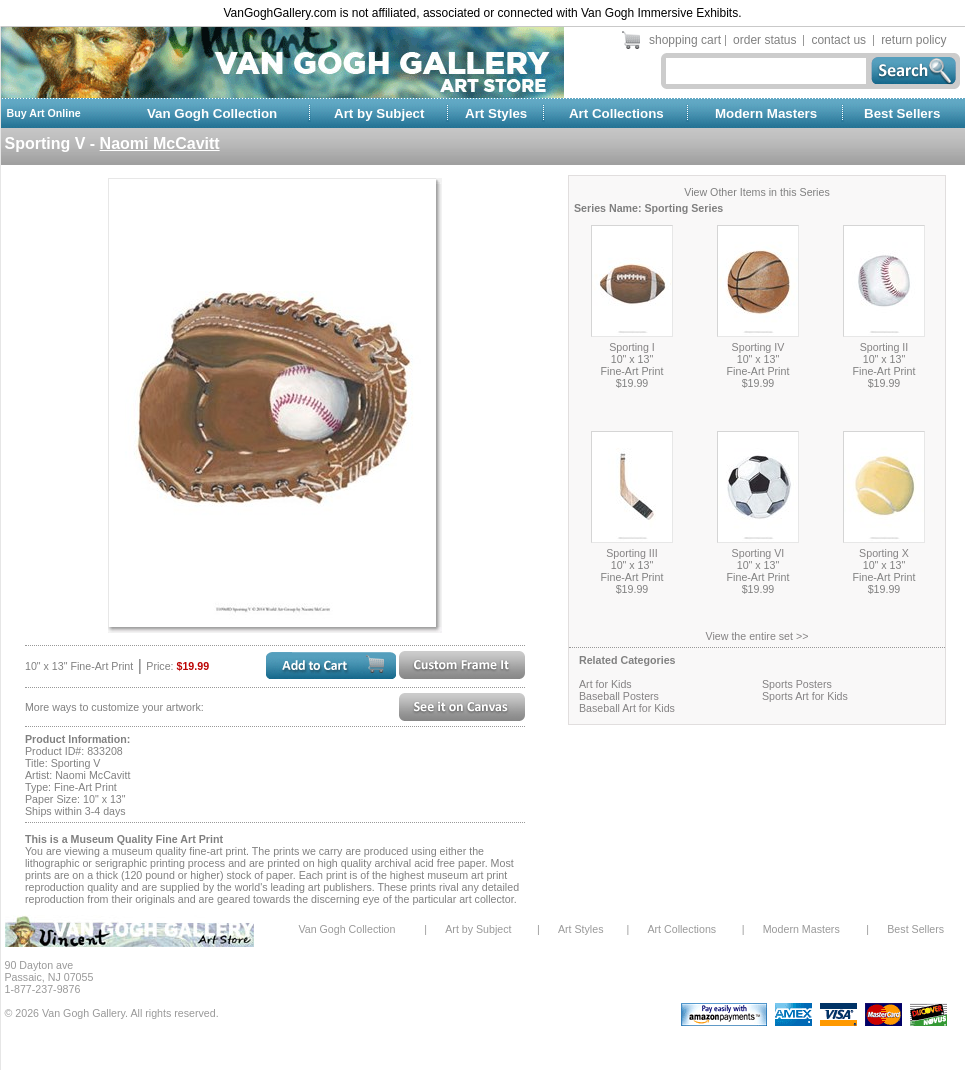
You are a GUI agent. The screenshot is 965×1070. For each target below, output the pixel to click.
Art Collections (616, 113)
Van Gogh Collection (212, 113)
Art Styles (496, 113)
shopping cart (685, 40)
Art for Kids (605, 684)
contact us (838, 40)
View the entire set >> (757, 636)
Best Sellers (902, 113)
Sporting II (884, 347)
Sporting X (884, 553)
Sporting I (632, 347)
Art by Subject (379, 113)
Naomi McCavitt (160, 143)
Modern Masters (766, 113)
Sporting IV (758, 347)
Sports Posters (797, 684)
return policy (913, 40)
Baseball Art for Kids (627, 708)
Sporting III (632, 553)
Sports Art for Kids (805, 696)
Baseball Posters (619, 696)
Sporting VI (758, 553)
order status (764, 40)
